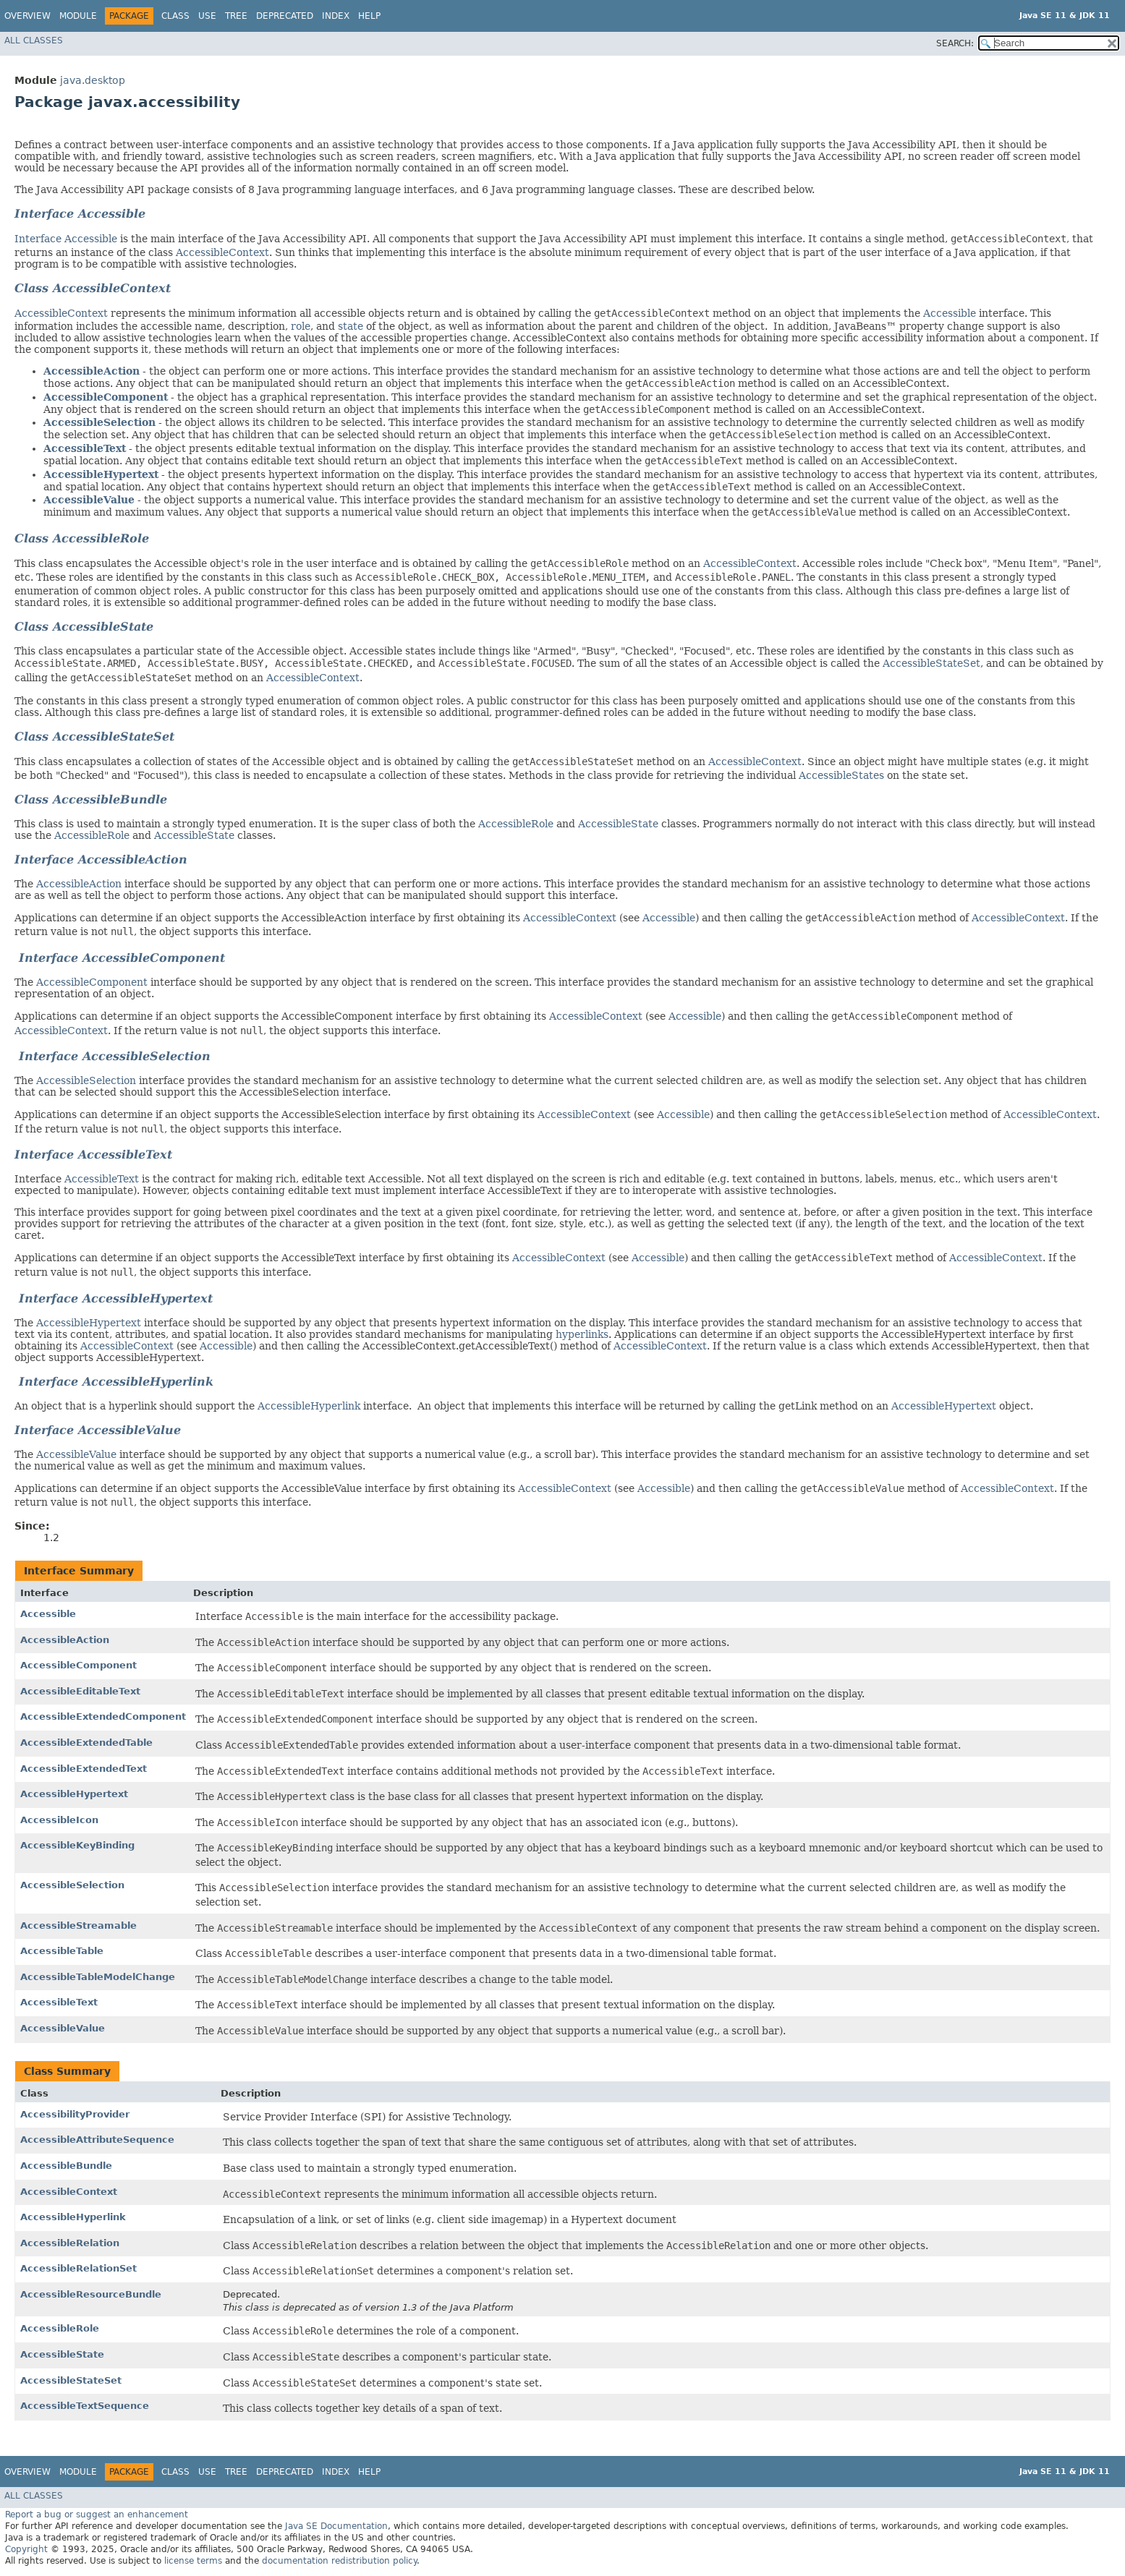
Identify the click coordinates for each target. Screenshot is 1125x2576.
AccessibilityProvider (75, 2114)
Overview (27, 16)
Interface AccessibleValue (97, 1430)
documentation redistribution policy (339, 2561)
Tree (236, 16)
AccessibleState (618, 823)
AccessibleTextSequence (84, 2405)
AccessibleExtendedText (83, 1768)
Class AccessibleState (83, 627)
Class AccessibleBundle (90, 799)
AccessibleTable (61, 1950)
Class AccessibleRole (81, 538)
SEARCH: (955, 43)
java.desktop (92, 80)
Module (78, 16)
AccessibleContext (222, 252)
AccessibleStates (841, 775)
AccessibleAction (91, 371)
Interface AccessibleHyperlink (113, 1382)
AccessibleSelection (99, 422)
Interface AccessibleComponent (119, 958)
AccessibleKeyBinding (77, 1845)
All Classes (33, 40)
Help (369, 16)
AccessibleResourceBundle (90, 2294)
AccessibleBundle (66, 2165)
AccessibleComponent (105, 397)
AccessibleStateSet (931, 663)
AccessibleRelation (69, 2243)
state (350, 326)
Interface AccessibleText (93, 1154)
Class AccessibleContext (92, 288)
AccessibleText (84, 448)
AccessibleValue (89, 500)
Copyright (26, 2549)
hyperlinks (582, 1334)
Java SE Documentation (336, 2526)
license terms (193, 2561)
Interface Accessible (79, 214)
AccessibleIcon (59, 1819)
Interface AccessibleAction (100, 859)
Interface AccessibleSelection (112, 1056)
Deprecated (284, 16)
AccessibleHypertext (100, 474)
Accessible (949, 313)
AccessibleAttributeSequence (97, 2139)
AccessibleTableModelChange (97, 1976)
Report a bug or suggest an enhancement (96, 2514)
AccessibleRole (515, 823)
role (300, 326)
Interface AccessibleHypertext (116, 1298)
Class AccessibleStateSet (94, 736)
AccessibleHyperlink (309, 1406)
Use (207, 16)
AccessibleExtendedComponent (103, 1716)
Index (335, 16)
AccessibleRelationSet (78, 2268)
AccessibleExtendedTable (86, 1742)
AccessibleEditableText (80, 1691)
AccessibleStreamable (78, 1925)
